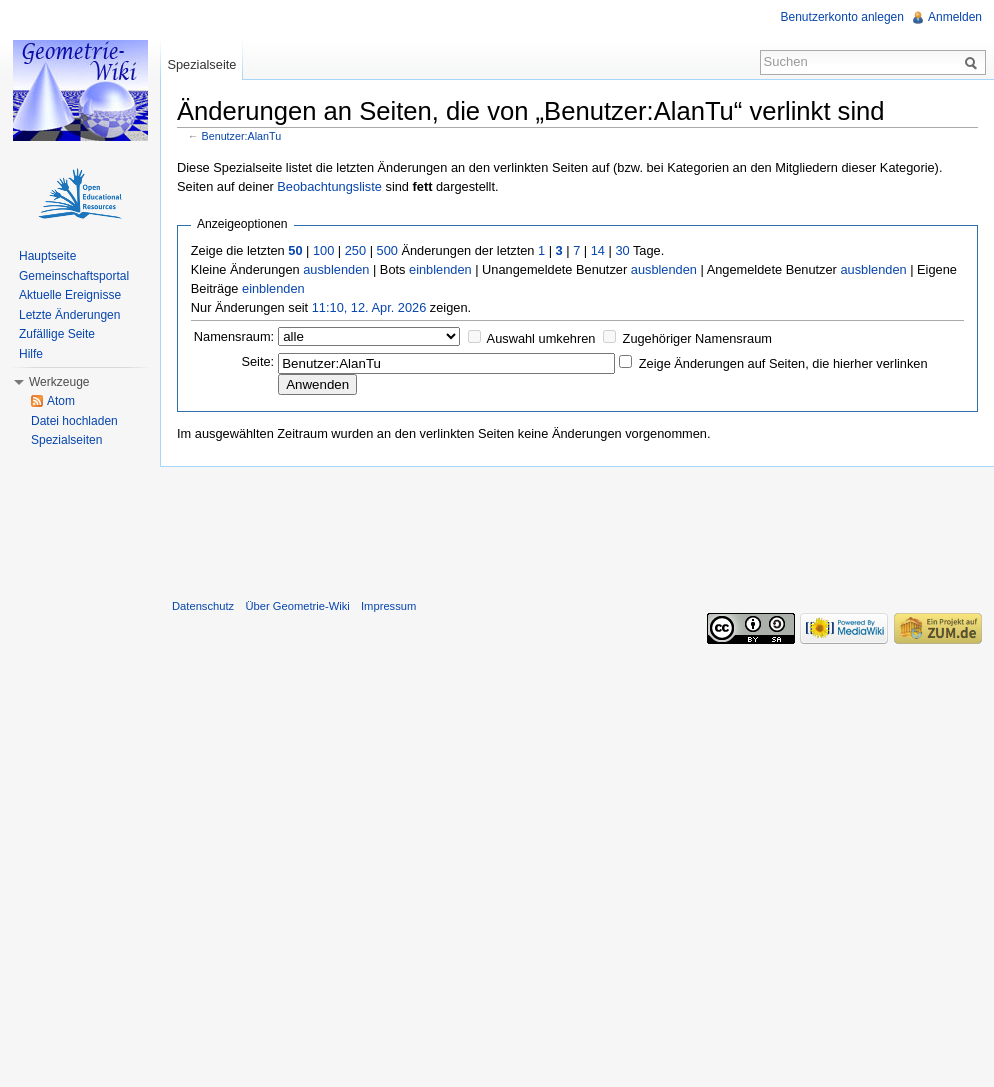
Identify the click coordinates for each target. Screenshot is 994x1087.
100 (323, 250)
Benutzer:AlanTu (242, 136)
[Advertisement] (577, 528)
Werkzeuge (59, 382)
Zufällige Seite (57, 334)
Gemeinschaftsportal (74, 276)
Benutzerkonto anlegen (842, 17)
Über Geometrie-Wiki (297, 606)
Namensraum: (234, 336)
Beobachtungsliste (329, 186)
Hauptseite (47, 256)
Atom (61, 401)
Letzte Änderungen (69, 315)
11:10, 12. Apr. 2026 (369, 307)
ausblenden (336, 269)
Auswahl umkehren (541, 338)
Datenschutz (203, 606)
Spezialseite (201, 64)
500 (387, 250)
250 (355, 250)
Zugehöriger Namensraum (697, 338)
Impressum (388, 606)
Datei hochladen (74, 421)
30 (622, 250)
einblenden (440, 269)
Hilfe (31, 354)
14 (598, 250)
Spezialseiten (66, 440)
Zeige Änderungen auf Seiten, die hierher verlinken (783, 363)
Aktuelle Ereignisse (70, 295)
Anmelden (955, 17)
